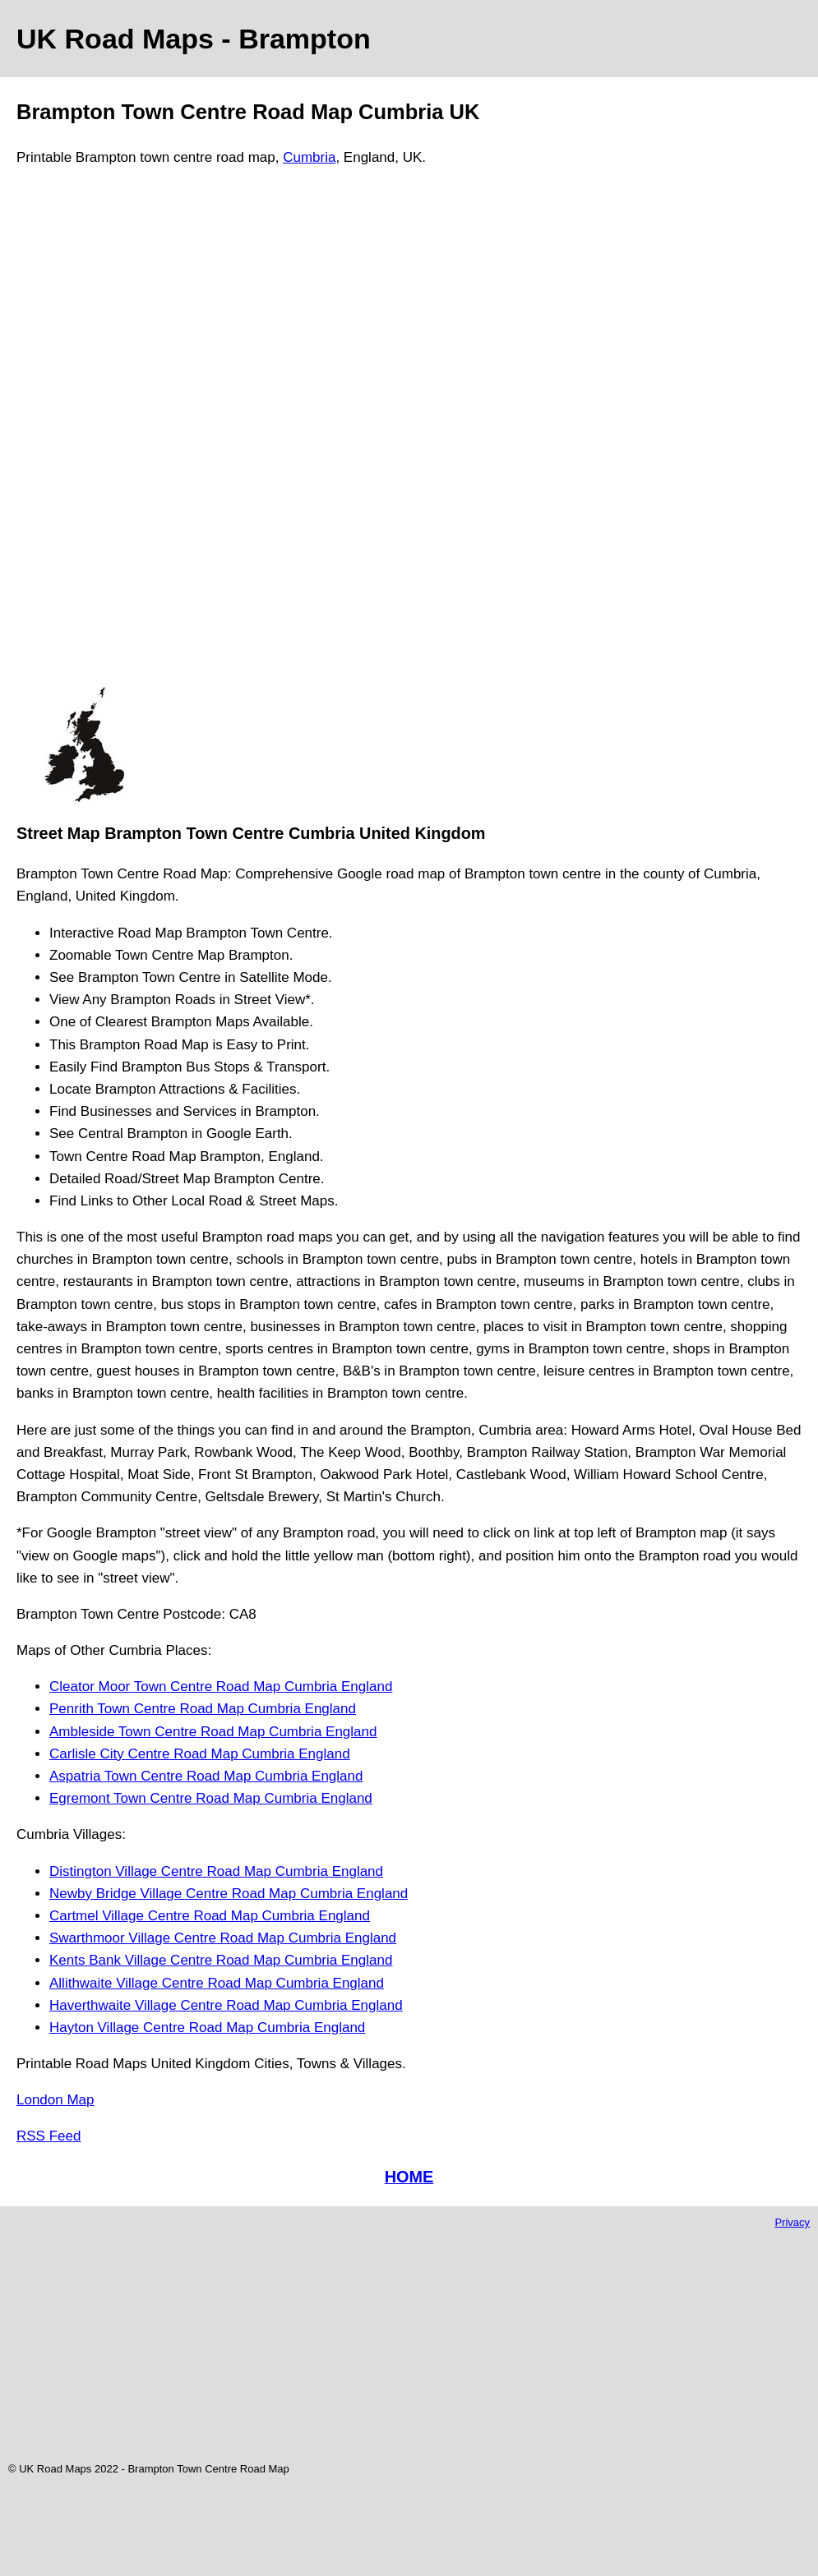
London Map (55, 2100)
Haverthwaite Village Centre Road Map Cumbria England (226, 2005)
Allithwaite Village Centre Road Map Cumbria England (216, 1983)
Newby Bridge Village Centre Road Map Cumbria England (228, 1893)
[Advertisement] (84, 433)
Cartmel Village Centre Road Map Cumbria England (209, 1916)
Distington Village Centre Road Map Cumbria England (216, 1871)
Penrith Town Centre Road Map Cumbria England (202, 1709)
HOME (409, 2177)
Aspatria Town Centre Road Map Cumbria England (206, 1776)
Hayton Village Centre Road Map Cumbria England (207, 2027)
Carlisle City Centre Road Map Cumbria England (199, 1754)
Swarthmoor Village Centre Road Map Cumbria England (222, 1938)
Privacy (792, 2222)
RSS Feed (48, 2136)
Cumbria (309, 157)
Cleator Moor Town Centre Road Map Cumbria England (220, 1686)
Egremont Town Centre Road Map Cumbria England (210, 1798)
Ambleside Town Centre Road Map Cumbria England (213, 1732)
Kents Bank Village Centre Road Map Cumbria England (220, 1960)
